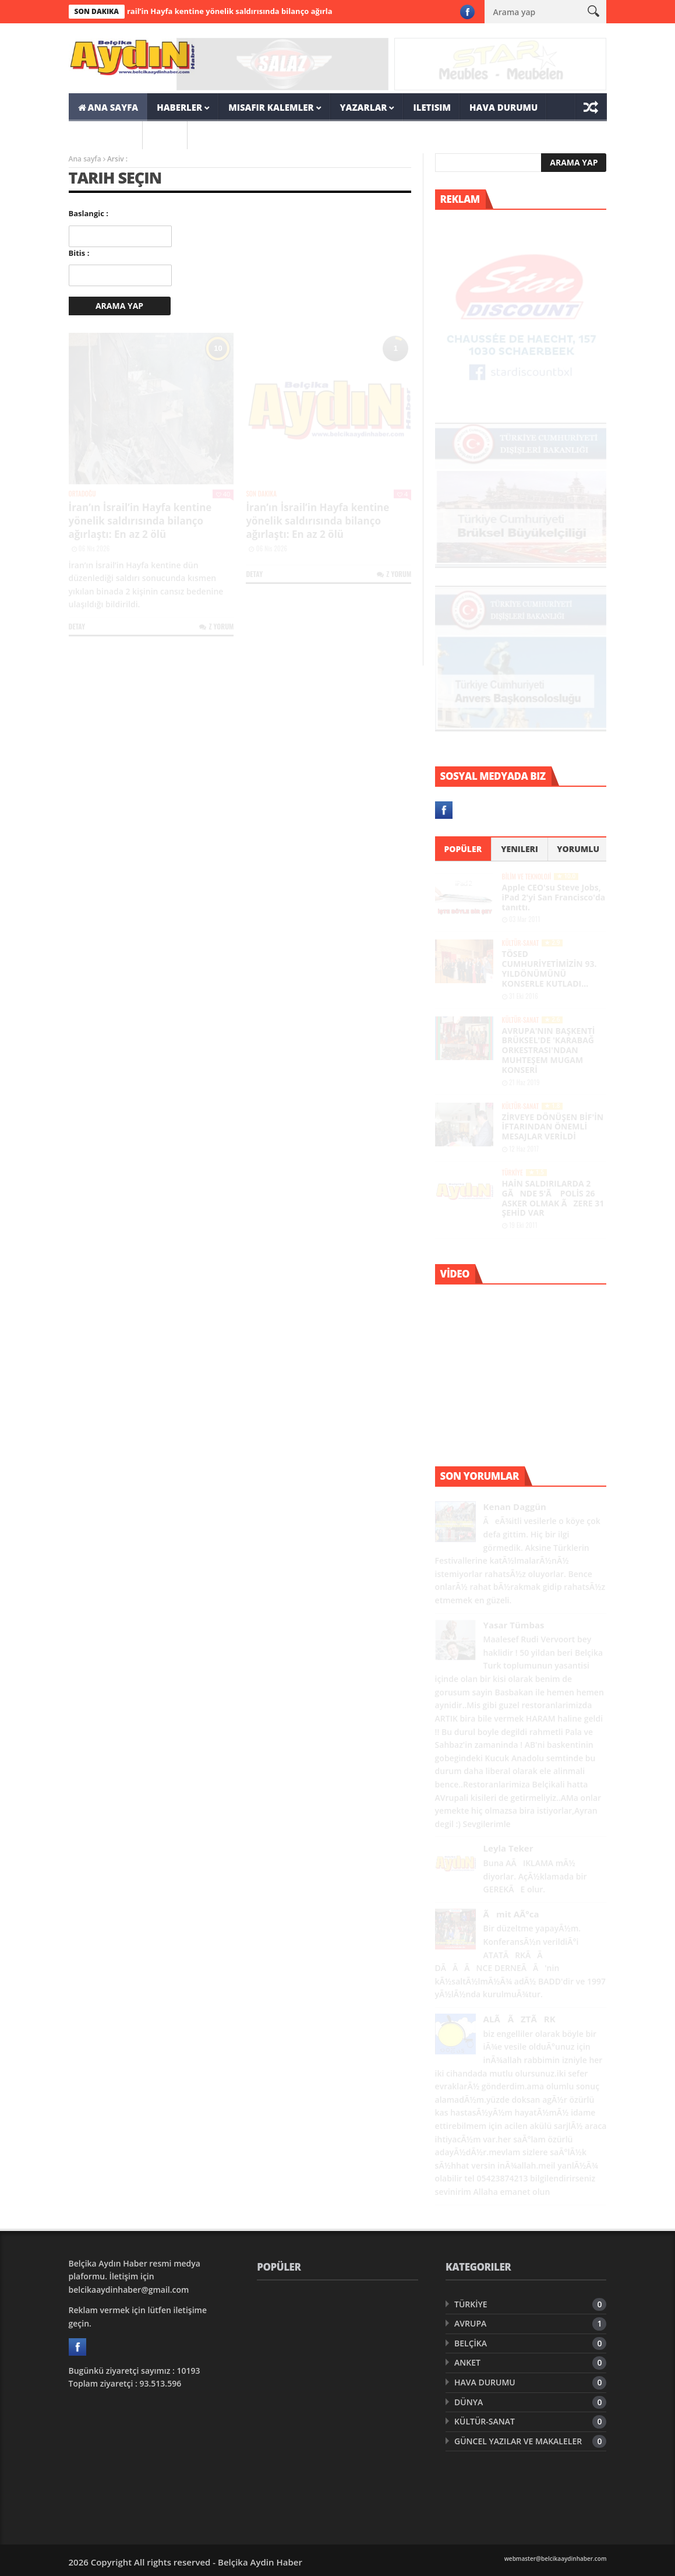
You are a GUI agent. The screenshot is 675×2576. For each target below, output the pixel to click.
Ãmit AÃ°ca (511, 1914)
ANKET (467, 2362)
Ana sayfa (85, 159)
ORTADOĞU (82, 494)
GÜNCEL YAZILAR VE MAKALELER (518, 2441)
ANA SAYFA (108, 107)
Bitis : (79, 253)
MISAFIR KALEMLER (270, 107)
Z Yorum (216, 626)
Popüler (463, 848)
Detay (77, 626)
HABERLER (179, 107)
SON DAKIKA (106, 135)
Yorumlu (578, 848)
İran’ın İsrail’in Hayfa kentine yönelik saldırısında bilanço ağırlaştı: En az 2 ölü (251, 11)
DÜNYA (468, 2402)
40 (223, 494)
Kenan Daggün (514, 1506)
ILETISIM (432, 107)
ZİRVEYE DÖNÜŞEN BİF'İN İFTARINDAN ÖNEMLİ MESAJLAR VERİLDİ (553, 1126)
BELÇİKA (470, 2343)
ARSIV (165, 135)
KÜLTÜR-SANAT (520, 943)
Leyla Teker (508, 1848)
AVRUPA (470, 2323)
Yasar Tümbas (514, 1625)
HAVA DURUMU (503, 107)
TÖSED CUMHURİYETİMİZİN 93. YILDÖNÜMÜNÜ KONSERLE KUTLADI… (549, 968)
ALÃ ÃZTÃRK (519, 2019)
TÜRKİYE (512, 1173)
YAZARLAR (363, 107)
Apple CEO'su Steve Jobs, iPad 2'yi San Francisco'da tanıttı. (554, 897)
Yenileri (519, 848)
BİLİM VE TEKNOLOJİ (527, 877)
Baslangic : (89, 213)
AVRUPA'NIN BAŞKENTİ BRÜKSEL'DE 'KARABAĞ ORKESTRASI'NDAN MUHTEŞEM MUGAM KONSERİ (548, 1050)
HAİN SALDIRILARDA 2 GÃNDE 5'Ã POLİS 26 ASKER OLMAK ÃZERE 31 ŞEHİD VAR (553, 1198)
